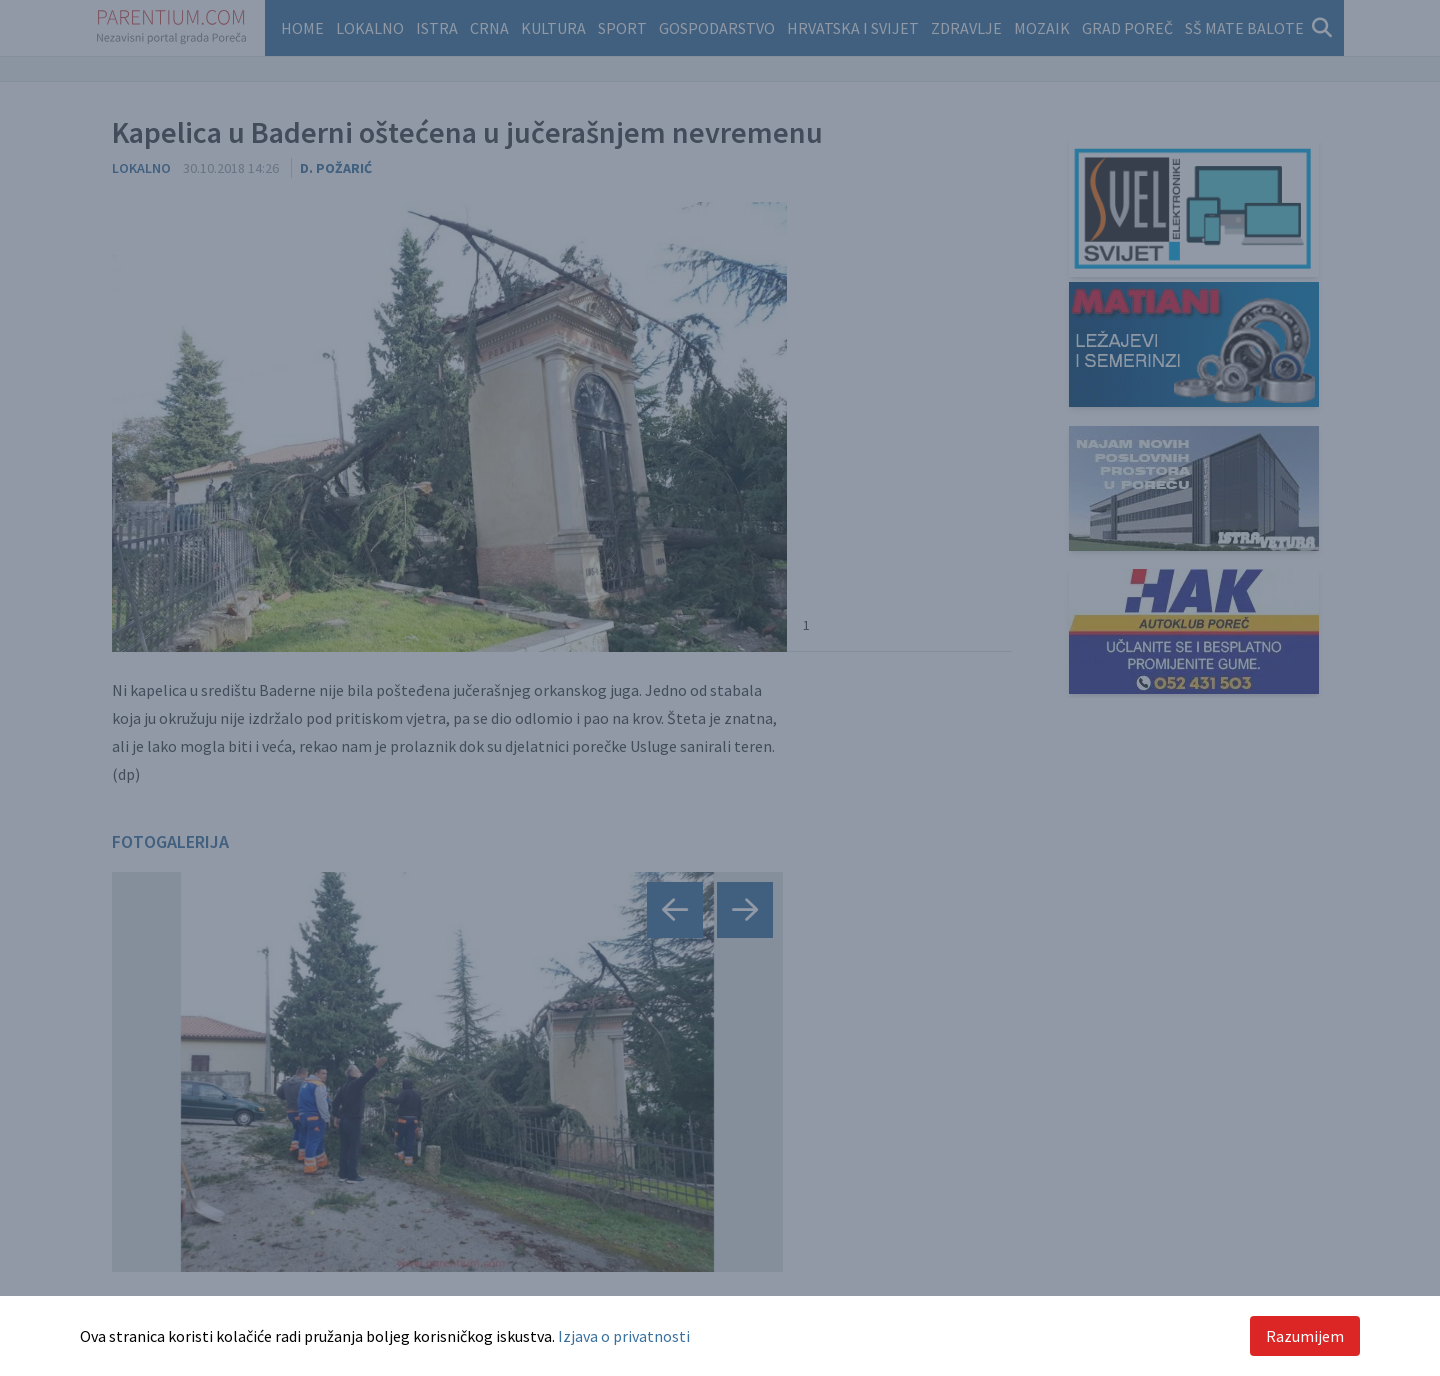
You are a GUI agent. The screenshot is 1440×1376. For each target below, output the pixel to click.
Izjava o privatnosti (624, 1336)
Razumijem (1305, 1336)
